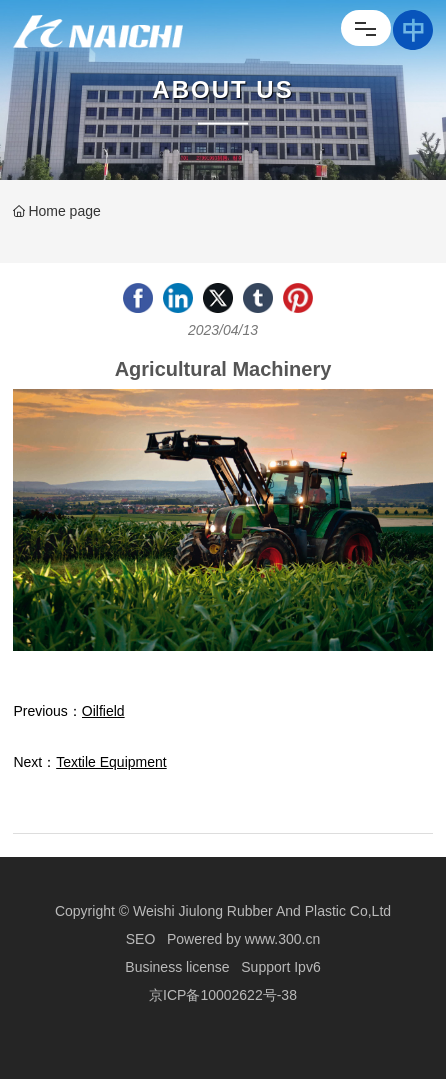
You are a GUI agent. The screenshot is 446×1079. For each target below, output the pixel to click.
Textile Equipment (111, 762)
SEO (141, 939)
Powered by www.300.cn (243, 939)
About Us (222, 89)
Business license (177, 967)
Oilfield (103, 711)
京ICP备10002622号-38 (223, 995)
